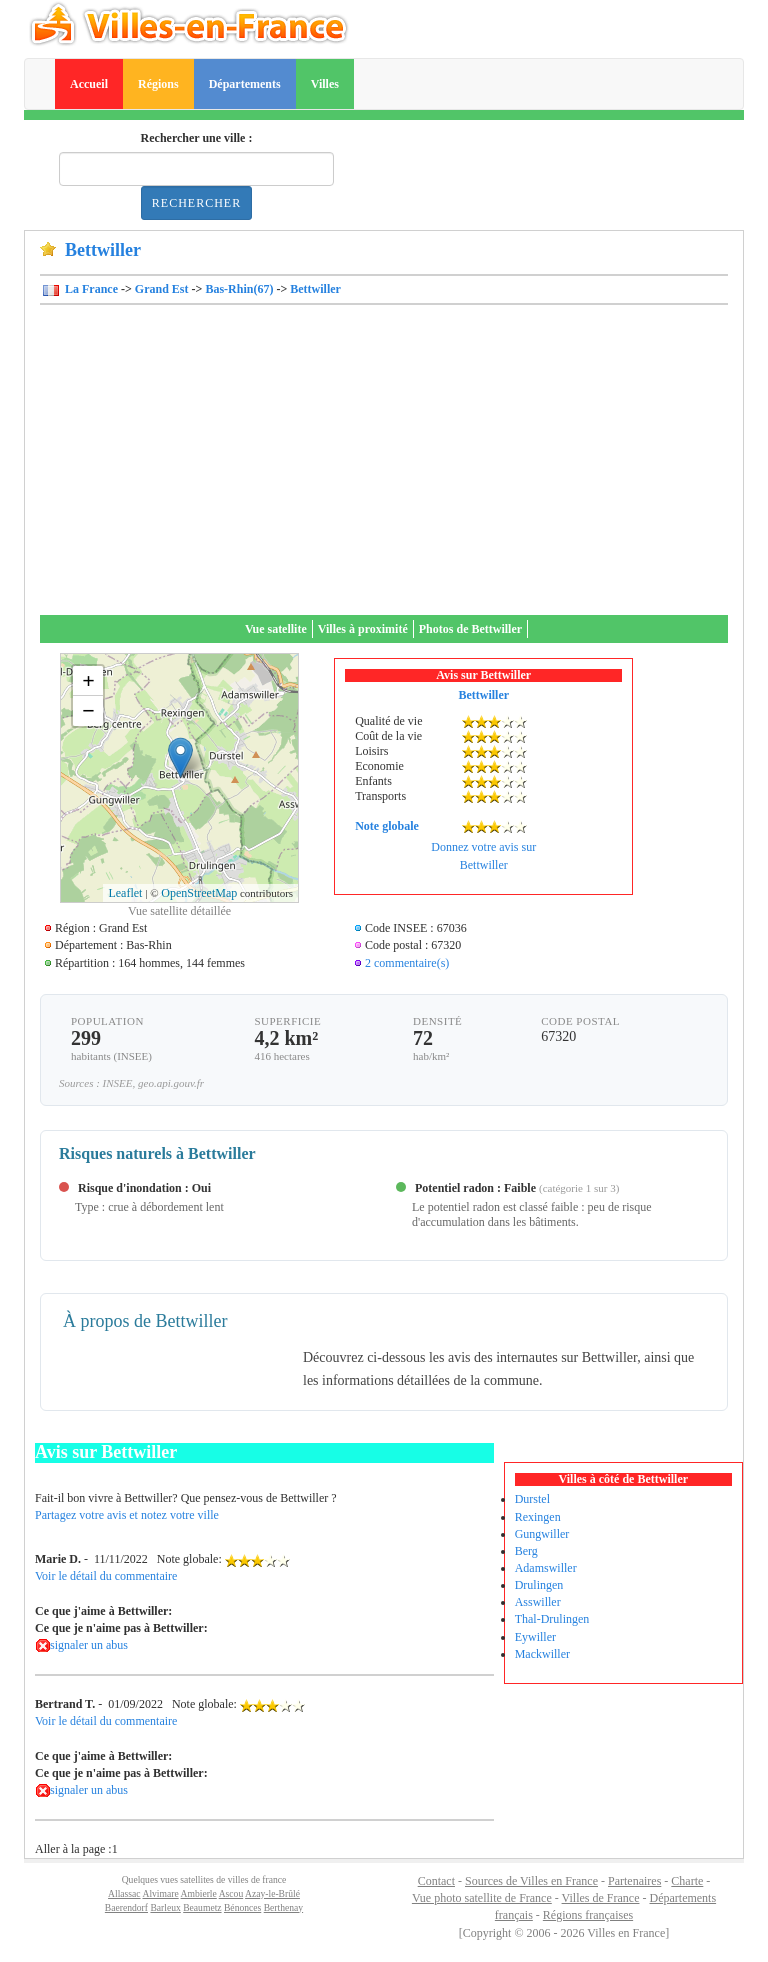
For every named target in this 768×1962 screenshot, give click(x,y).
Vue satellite (276, 629)
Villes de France (601, 1898)
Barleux (165, 1907)
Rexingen (538, 1517)
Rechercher (196, 203)
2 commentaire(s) (407, 963)
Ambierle (199, 1893)
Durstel (532, 1499)
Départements (245, 84)
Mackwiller (542, 1654)
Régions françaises (588, 1915)
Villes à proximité (363, 629)
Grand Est (162, 289)
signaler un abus (89, 1645)
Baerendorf (126, 1907)
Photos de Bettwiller (470, 629)
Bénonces (242, 1907)
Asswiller (538, 1602)
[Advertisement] (384, 465)
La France (90, 289)
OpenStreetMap (199, 893)
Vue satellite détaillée (179, 911)
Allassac (124, 1893)
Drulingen (539, 1585)
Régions (158, 84)
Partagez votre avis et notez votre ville (127, 1515)
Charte (687, 1881)
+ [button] (88, 680)
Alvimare (160, 1893)
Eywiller (535, 1637)
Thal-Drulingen (552, 1619)
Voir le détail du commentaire (106, 1576)
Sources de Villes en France (531, 1881)
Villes (325, 84)
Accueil (89, 84)
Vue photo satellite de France (482, 1898)
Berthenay (283, 1907)
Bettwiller (315, 289)
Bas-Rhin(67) (239, 289)
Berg (526, 1551)
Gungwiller (542, 1534)
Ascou (231, 1893)
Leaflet (125, 893)
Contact (436, 1881)
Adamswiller (546, 1568)
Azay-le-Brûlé (272, 1893)
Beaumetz (202, 1907)
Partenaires (634, 1881)
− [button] (88, 710)
